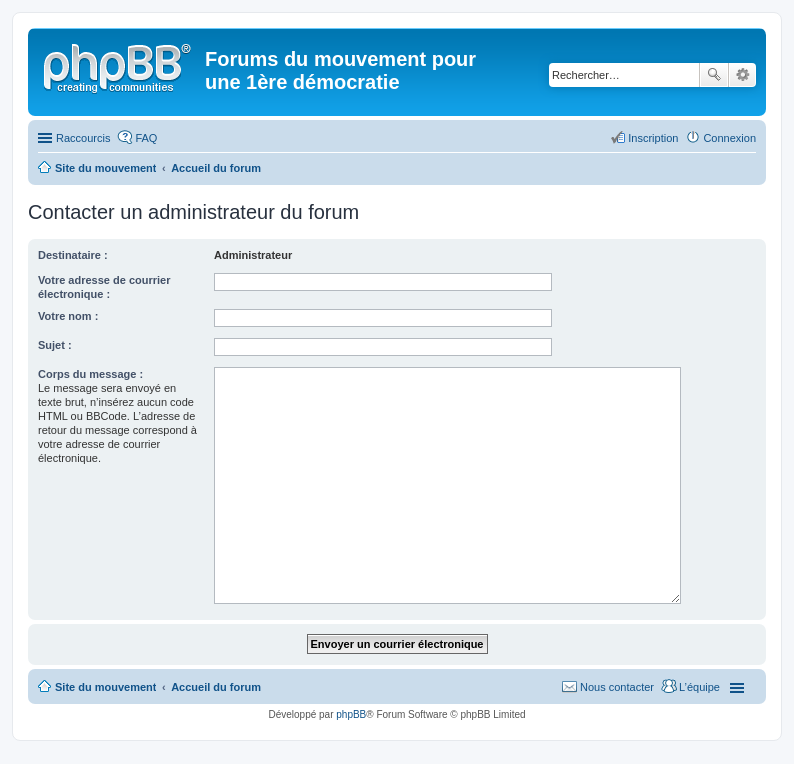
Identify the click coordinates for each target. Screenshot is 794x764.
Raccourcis (83, 138)
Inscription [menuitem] (653, 138)
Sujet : (55, 345)
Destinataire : (73, 255)
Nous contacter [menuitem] (617, 687)
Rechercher (714, 75)
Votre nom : (68, 316)
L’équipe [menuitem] (699, 687)
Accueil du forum (216, 687)
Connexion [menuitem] (729, 138)
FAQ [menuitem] (146, 138)
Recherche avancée (742, 75)
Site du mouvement (105, 687)
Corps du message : (90, 374)
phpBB (351, 714)
